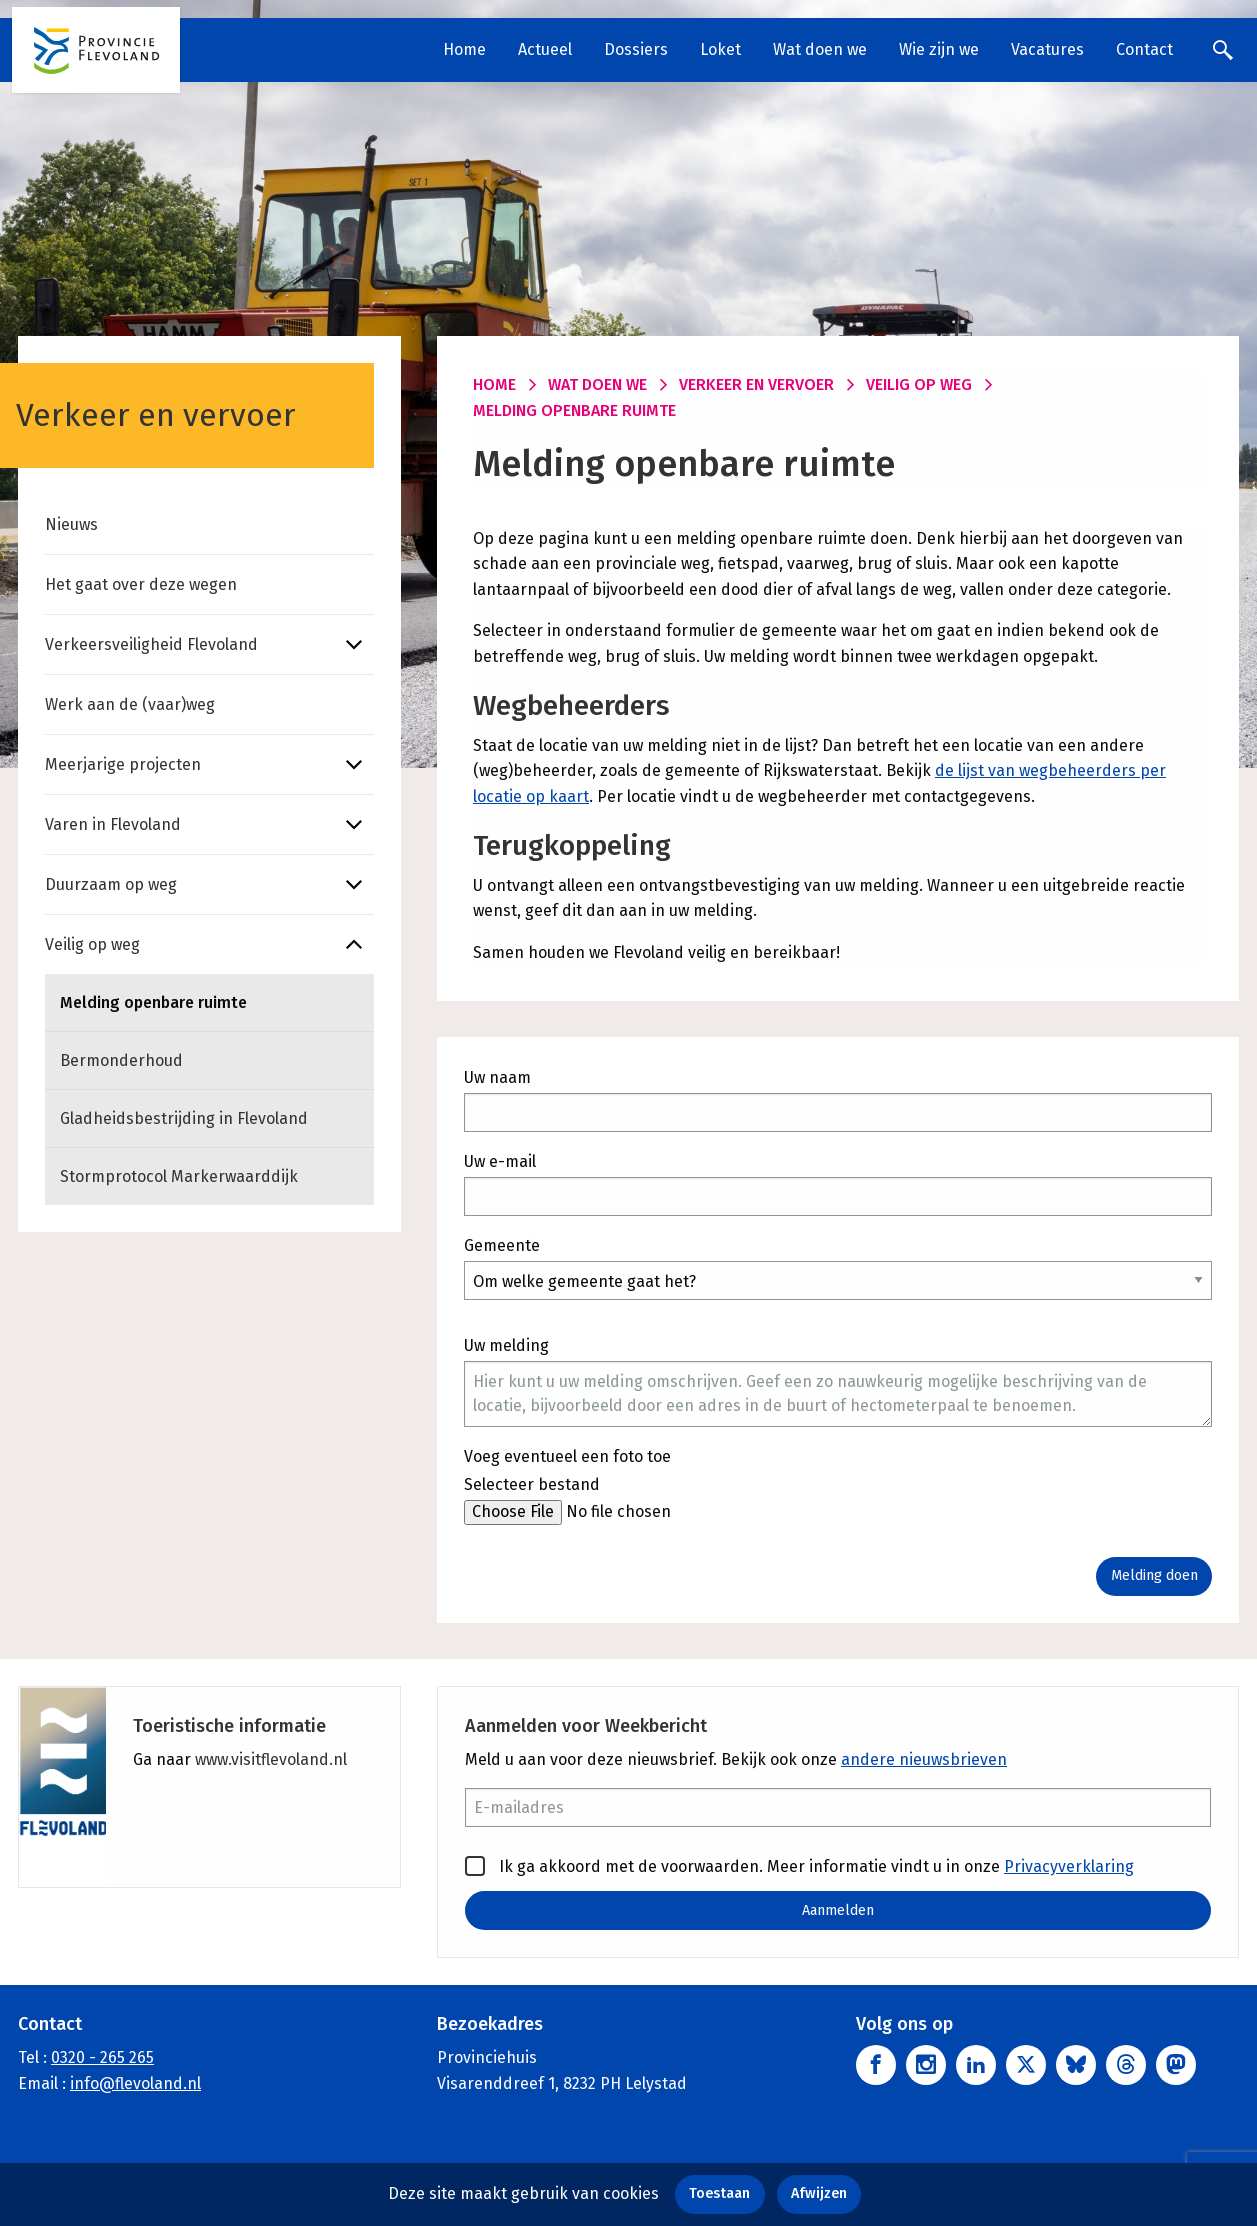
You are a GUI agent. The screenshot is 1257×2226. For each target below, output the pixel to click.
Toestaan (719, 2193)
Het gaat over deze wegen (141, 584)
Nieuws (71, 524)
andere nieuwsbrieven (924, 1759)
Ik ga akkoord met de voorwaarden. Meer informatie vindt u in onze (799, 1866)
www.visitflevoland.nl (271, 1759)
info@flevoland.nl (135, 2083)
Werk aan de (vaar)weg (130, 704)
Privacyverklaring (1069, 1866)
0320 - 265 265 (102, 2058)
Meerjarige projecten (123, 764)
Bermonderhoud (121, 1060)
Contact (1144, 49)
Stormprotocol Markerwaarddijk (179, 1176)
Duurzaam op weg (111, 884)
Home (464, 49)
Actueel (545, 49)
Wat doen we (820, 49)
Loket (720, 49)
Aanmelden (838, 1910)
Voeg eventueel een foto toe (567, 1456)
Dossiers (636, 49)
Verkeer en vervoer (756, 384)
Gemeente (502, 1245)
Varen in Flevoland (113, 824)
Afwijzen (819, 2193)
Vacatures (1047, 49)
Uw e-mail (500, 1161)
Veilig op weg (92, 944)
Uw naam (497, 1077)
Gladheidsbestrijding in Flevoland (184, 1118)
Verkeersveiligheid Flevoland (151, 644)
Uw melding (506, 1345)
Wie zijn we (939, 49)
